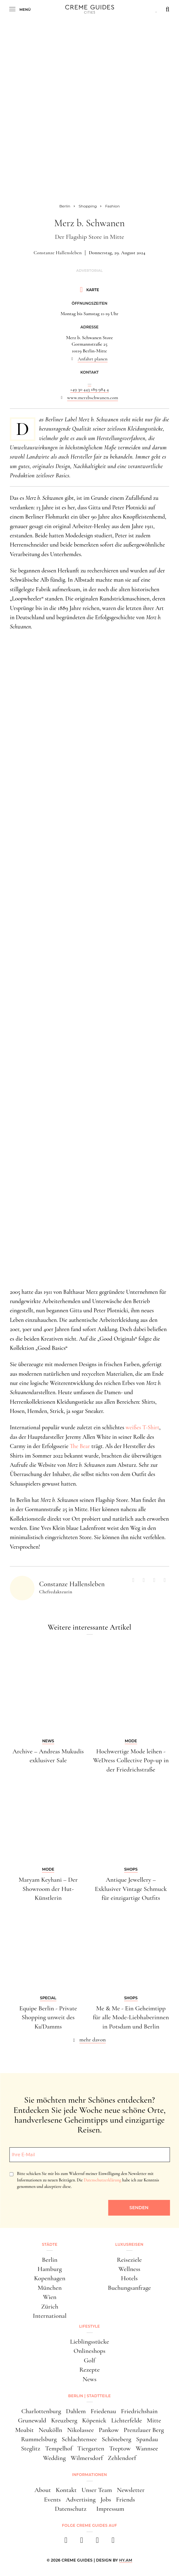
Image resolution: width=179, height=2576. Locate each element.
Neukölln (50, 2430)
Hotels (129, 2278)
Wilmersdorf (87, 2458)
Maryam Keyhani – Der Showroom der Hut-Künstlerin (48, 1889)
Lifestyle (89, 2326)
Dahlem (76, 2411)
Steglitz (30, 2448)
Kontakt (66, 2490)
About (43, 2490)
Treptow (120, 2448)
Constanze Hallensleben (58, 253)
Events (52, 2499)
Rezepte (89, 2369)
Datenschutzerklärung (102, 2180)
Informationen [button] (89, 2474)
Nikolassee (80, 2430)
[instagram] (81, 2542)
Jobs (105, 2499)
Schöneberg (116, 2439)
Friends (125, 2499)
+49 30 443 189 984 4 (89, 389)
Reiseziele (129, 2260)
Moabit (24, 2430)
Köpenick (94, 2420)
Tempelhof (58, 2448)
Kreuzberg (64, 2420)
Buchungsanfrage (129, 2288)
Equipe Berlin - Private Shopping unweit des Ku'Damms (48, 2017)
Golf (89, 2360)
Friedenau (103, 2411)
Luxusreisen (129, 2244)
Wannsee (147, 2448)
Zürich (49, 2306)
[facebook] (66, 2542)
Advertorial (89, 271)
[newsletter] (113, 2542)
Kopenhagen (49, 2278)
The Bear (80, 1446)
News (89, 2379)
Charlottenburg (41, 2411)
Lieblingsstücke (89, 2341)
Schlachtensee (79, 2439)
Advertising (81, 2499)
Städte (49, 2244)
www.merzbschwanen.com (92, 398)
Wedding (54, 2458)
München (50, 2288)
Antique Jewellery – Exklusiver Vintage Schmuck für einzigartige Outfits (131, 1889)
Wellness (129, 2269)
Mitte (154, 2420)
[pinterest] (97, 2542)
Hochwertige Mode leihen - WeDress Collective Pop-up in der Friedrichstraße (131, 1760)
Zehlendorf (122, 2458)
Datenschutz (70, 2509)
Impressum (110, 2509)
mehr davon (92, 2039)
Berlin (49, 2260)
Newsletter (130, 2490)
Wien (49, 2297)
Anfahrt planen (93, 359)
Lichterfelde (126, 2420)
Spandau (147, 2439)
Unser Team (97, 2490)
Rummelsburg (39, 2439)
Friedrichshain (139, 2411)
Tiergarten (90, 2448)
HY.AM (125, 2560)
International (50, 2316)
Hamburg (50, 2269)
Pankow (109, 2430)
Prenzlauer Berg (144, 2430)
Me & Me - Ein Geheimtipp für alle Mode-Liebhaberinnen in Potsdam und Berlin (131, 2017)
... (90, 383)
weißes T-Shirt (142, 1427)
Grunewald (32, 2420)
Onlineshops (89, 2351)
